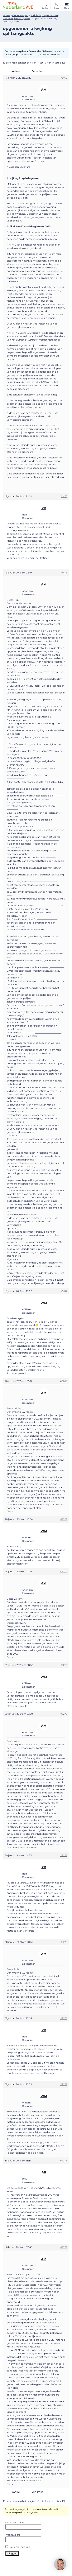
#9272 (63, 1713)
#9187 (64, 1291)
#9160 (64, 77)
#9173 (64, 496)
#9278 (63, 2160)
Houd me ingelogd (19, 2546)
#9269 (63, 1519)
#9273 (63, 1855)
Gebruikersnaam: (15, 2522)
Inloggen (12, 2553)
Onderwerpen (20, 15)
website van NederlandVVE (29, 2187)
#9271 (64, 1665)
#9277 (63, 2084)
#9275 (63, 1942)
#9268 (63, 1381)
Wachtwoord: (13, 2534)
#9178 (64, 572)
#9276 (63, 2018)
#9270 (63, 1571)
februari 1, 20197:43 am (41, 54)
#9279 (63, 2247)
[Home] (18, 5)
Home (6, 15)
